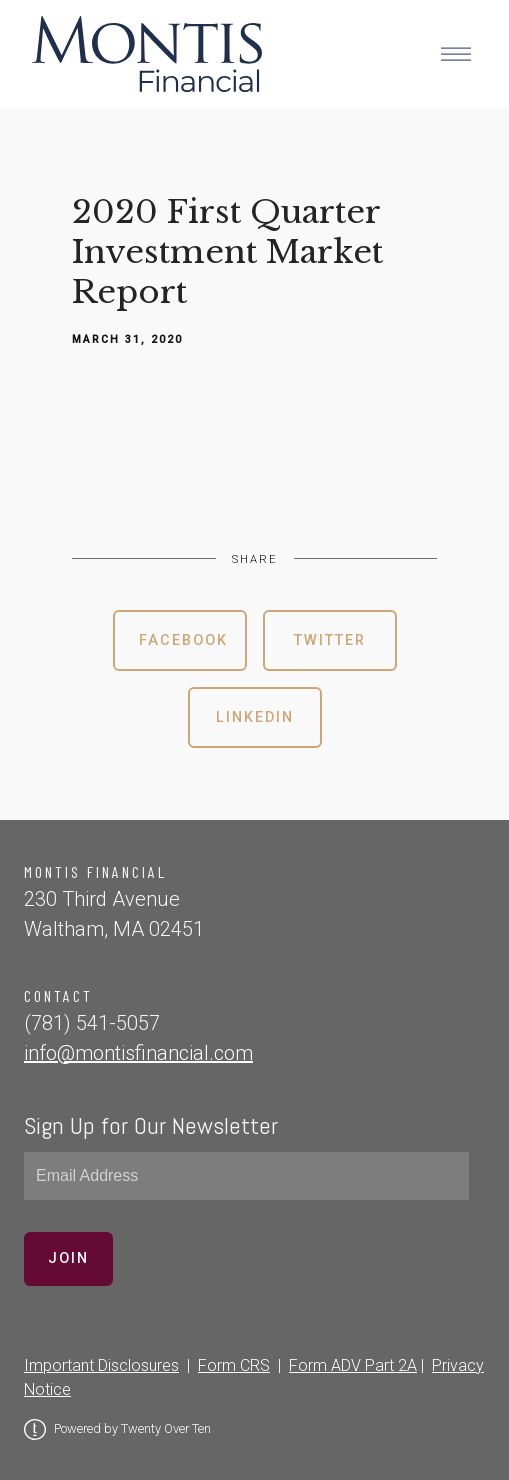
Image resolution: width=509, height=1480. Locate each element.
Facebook (183, 640)
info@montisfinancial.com (138, 1053)
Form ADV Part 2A (353, 1365)
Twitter (330, 640)
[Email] (246, 1176)
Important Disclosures (101, 1365)
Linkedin (255, 717)
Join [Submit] (68, 1258)
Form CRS (234, 1365)
